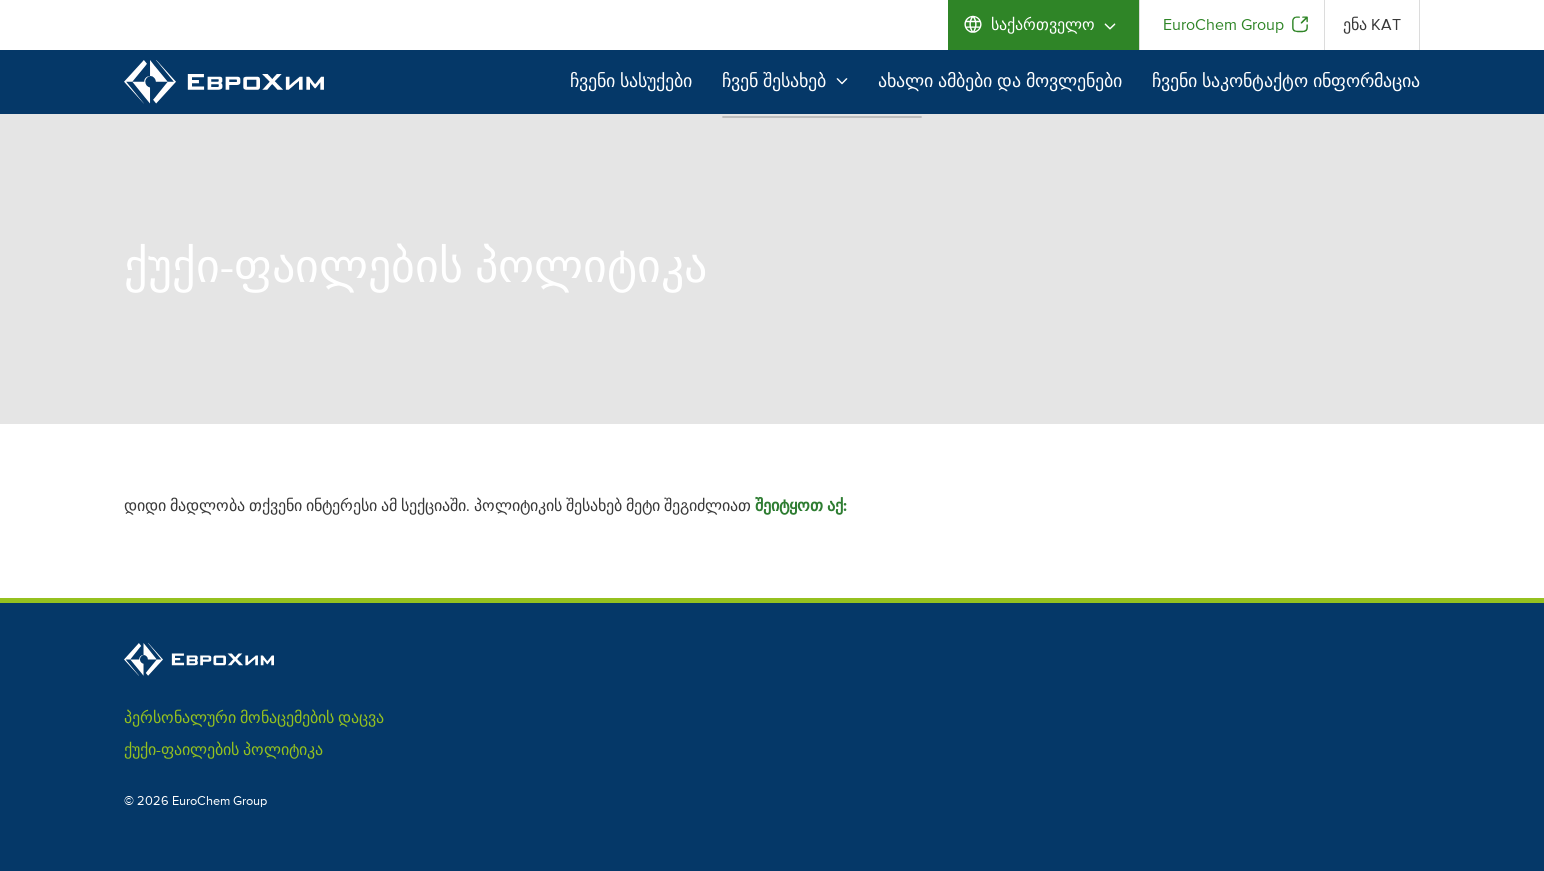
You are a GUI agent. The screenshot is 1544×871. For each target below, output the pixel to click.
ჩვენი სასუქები (631, 81)
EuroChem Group (1223, 25)
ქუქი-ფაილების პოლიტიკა (223, 750)
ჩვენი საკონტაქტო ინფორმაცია (1286, 81)
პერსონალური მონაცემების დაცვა (254, 718)
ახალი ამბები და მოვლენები (1000, 81)
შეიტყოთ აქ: (801, 506)
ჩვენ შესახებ (785, 81)
